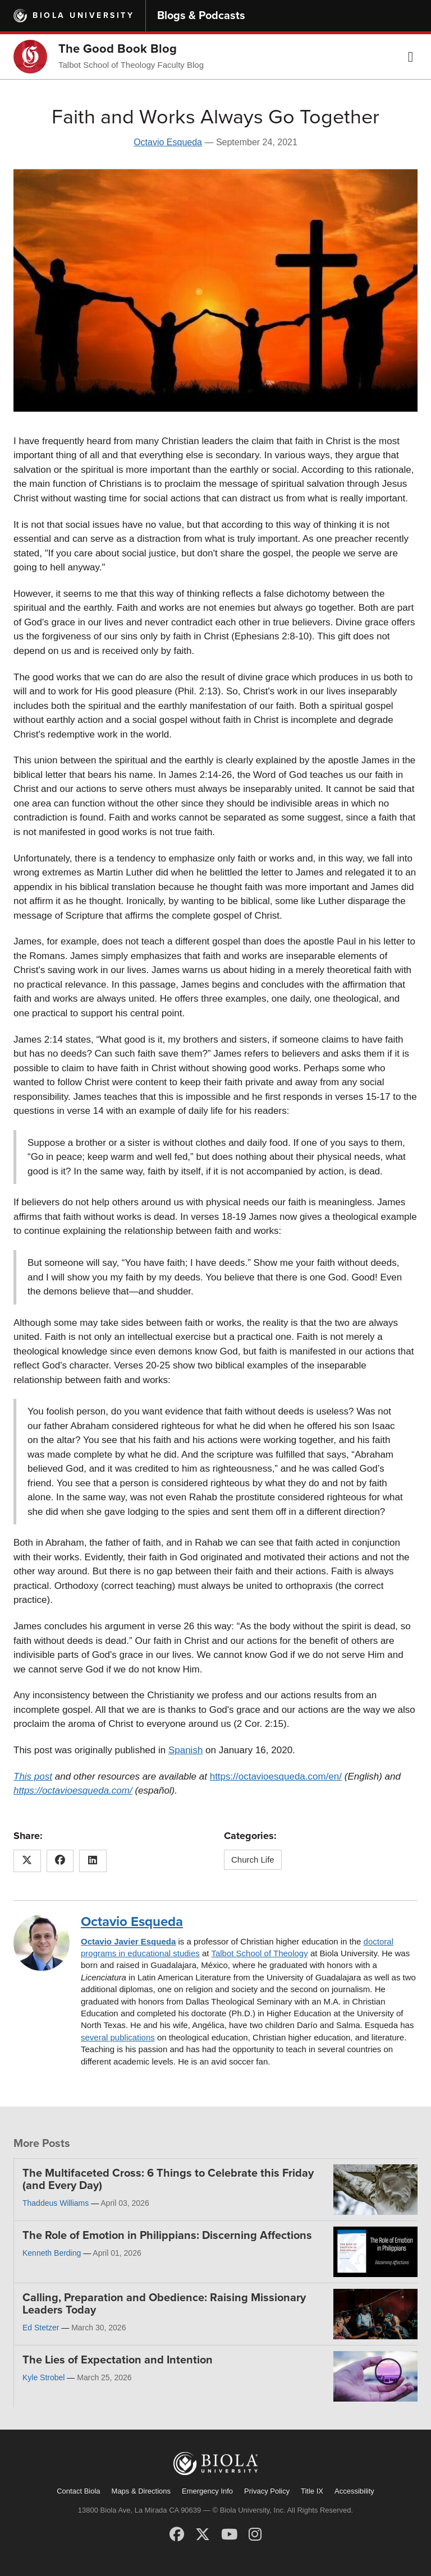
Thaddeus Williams (55, 2203)
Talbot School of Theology (259, 1953)
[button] (411, 56)
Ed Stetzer (40, 2327)
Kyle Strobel (43, 2377)
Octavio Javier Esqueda (128, 1941)
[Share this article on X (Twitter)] (27, 1861)
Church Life (252, 1859)
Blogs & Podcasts (201, 15)
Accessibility (354, 2491)
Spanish (185, 1750)
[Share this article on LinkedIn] (93, 1861)
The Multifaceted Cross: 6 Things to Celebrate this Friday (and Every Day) (168, 2179)
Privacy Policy (267, 2491)
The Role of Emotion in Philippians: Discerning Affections (167, 2235)
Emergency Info (207, 2491)
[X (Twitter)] (202, 2534)
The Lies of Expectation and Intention (117, 2360)
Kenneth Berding (51, 2252)
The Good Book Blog (117, 49)
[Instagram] (255, 2534)
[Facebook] (176, 2534)
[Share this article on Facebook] (60, 1861)
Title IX (312, 2491)
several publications (118, 2037)
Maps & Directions (141, 2491)
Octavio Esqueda (168, 142)
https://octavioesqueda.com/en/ (276, 1776)
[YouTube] (229, 2534)
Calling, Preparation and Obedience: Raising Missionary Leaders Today (164, 2304)
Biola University (83, 15)
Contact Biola (78, 2491)
